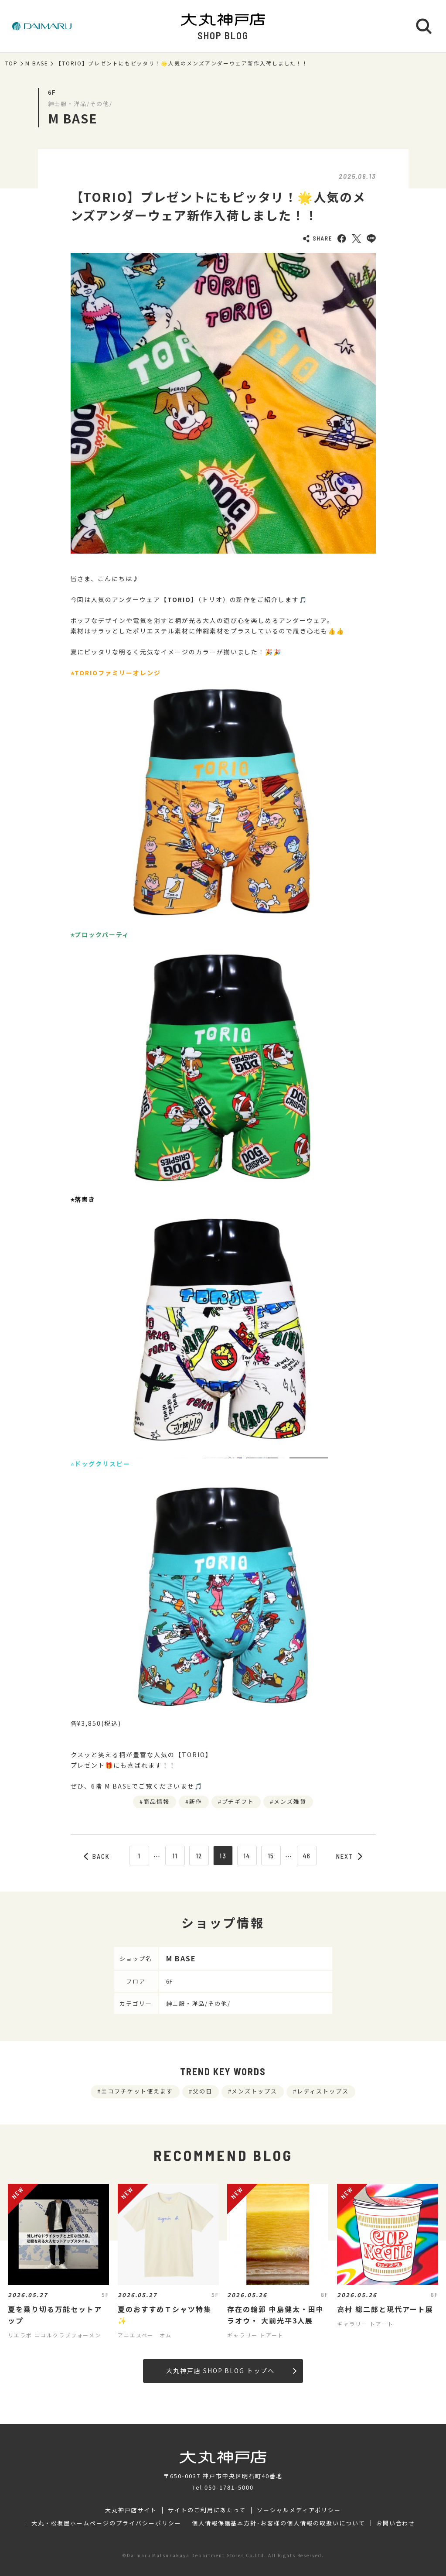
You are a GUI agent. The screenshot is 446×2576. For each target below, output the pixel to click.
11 (175, 1856)
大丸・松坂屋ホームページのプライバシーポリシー (106, 2523)
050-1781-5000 (228, 2487)
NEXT (349, 1856)
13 (223, 1856)
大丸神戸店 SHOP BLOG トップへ (231, 2370)
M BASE (36, 63)
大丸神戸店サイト (131, 2510)
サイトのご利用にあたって (207, 2510)
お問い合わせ (395, 2523)
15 (271, 1856)
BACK (97, 1856)
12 (199, 1856)
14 (247, 1856)
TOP (11, 63)
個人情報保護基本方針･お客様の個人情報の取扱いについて (278, 2523)
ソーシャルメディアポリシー (299, 2510)
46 (307, 1856)
